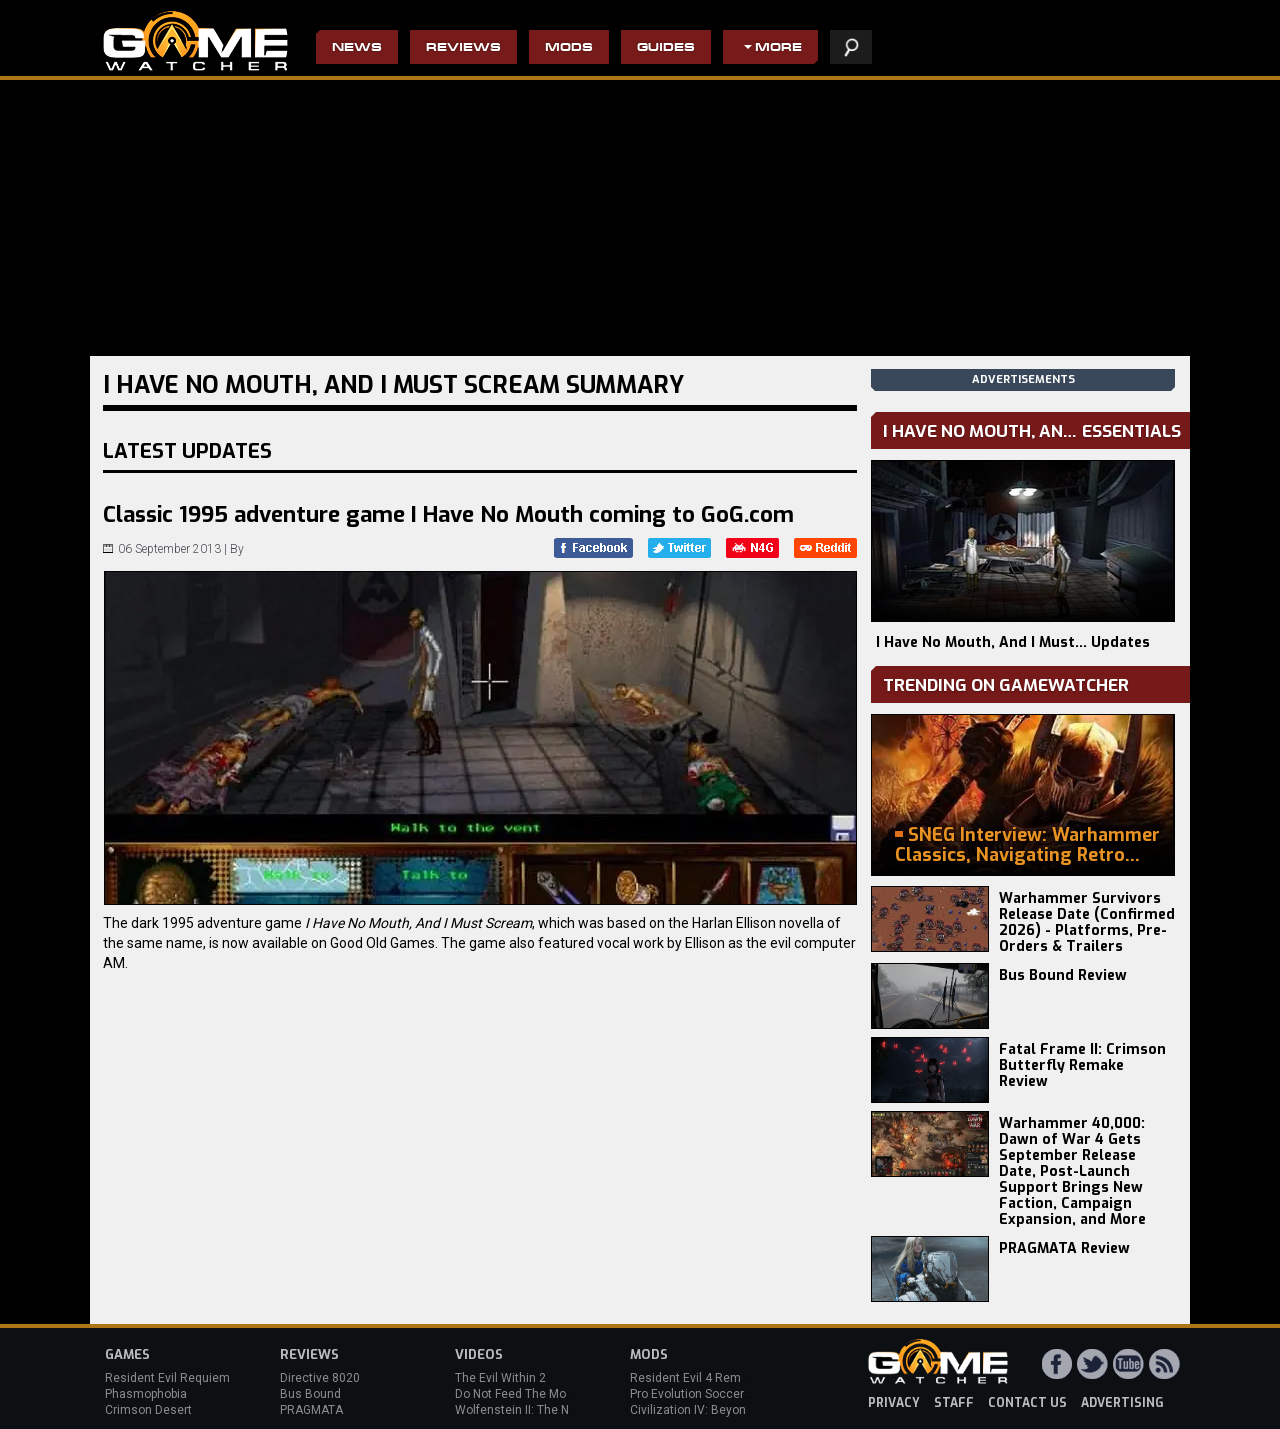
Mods (569, 48)
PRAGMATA (311, 1410)
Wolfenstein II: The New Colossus (548, 1410)
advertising (1122, 1403)
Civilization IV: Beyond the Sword (720, 1410)
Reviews (463, 48)
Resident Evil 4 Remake (695, 1378)
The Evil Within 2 (500, 1378)
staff (954, 1403)
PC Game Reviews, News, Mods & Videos (195, 41)
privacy (894, 1403)
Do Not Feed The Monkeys (527, 1394)
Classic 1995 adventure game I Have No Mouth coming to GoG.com (448, 514)
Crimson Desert (148, 1410)
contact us (1027, 1403)
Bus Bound (310, 1394)
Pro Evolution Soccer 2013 (702, 1394)
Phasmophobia (146, 1394)
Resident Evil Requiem (167, 1378)
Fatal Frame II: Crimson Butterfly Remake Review (1082, 1065)
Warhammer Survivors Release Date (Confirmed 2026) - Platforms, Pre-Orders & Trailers (1087, 922)
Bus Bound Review (1063, 975)
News (357, 48)
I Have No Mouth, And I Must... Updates (1013, 642)
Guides (666, 48)
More (778, 48)
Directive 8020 (320, 1378)
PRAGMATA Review (1064, 1248)
